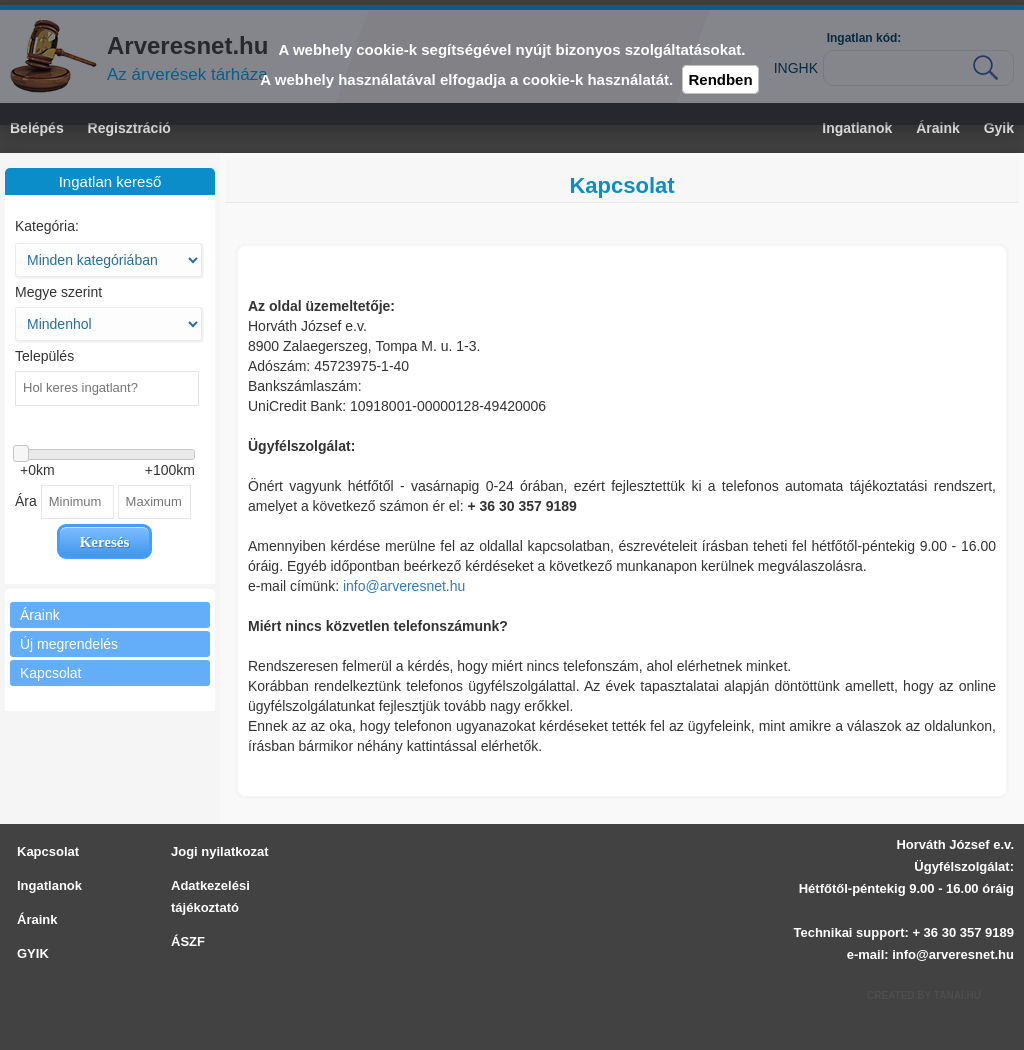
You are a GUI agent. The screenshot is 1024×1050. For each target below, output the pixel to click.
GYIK (33, 953)
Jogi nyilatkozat (220, 851)
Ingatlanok (49, 885)
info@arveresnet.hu (404, 586)
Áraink (37, 919)
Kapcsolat (48, 851)
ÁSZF (188, 941)
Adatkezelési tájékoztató (210, 896)
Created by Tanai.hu (924, 995)
